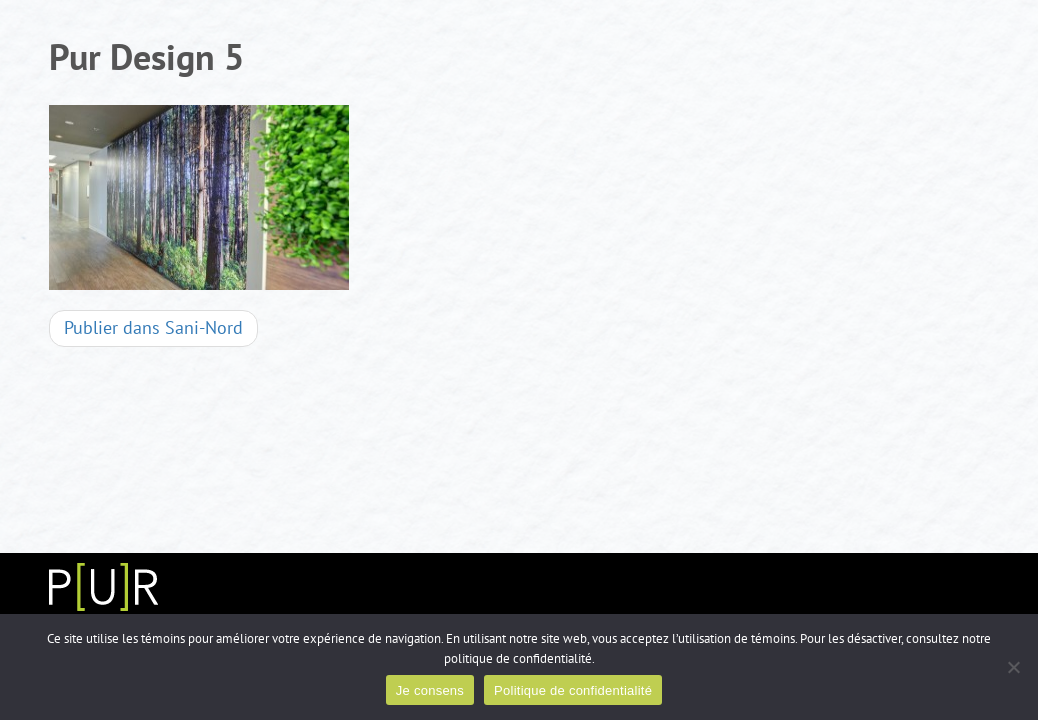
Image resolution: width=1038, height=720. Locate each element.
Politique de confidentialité (573, 690)
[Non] (1013, 667)
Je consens (430, 690)
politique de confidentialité (518, 659)
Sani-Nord (153, 328)
